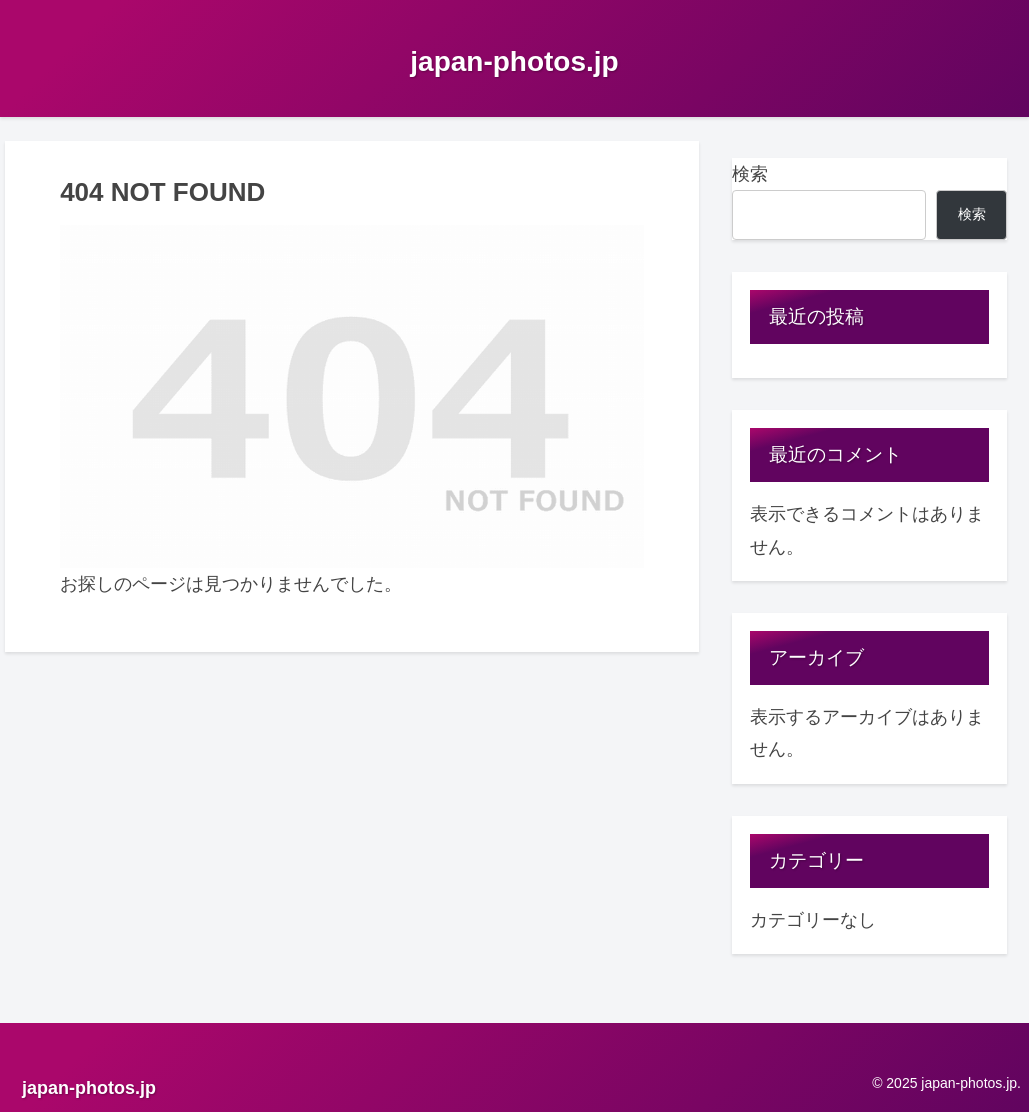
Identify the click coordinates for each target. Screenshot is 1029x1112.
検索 (750, 174)
